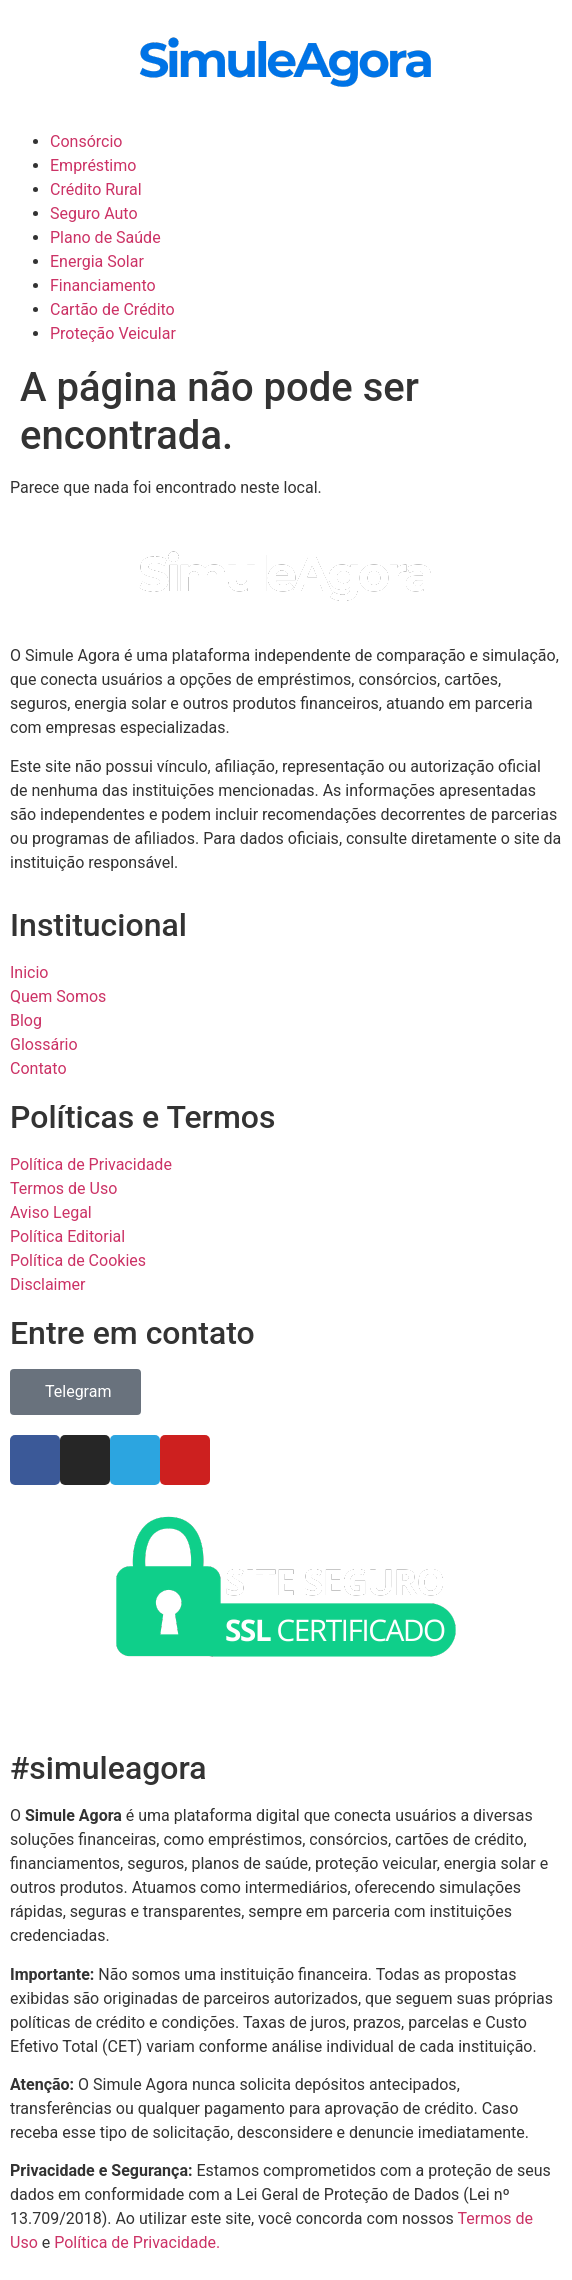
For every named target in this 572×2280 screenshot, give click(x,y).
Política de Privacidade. (137, 2242)
